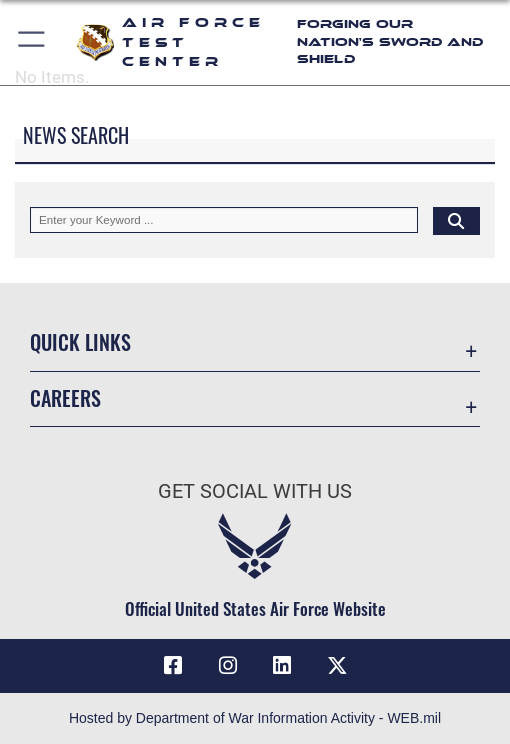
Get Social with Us (255, 491)
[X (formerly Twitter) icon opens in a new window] (337, 666)
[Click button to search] (456, 220)
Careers (65, 398)
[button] (32, 42)
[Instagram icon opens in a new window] (228, 666)
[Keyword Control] (224, 220)
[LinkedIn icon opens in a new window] (282, 666)
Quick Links (80, 342)
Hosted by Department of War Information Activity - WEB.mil (255, 718)
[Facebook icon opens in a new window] (173, 666)
